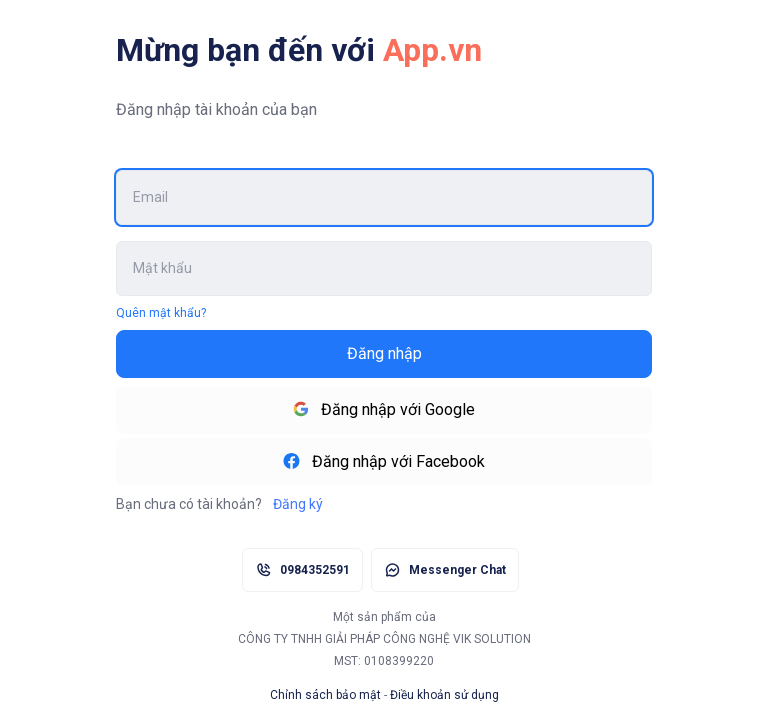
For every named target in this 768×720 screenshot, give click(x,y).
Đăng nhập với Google (384, 409)
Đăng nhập (384, 353)
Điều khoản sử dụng (444, 695)
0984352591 (315, 570)
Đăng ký (296, 504)
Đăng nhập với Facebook (384, 461)
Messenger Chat (457, 570)
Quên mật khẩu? (161, 313)
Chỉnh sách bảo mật (325, 695)
